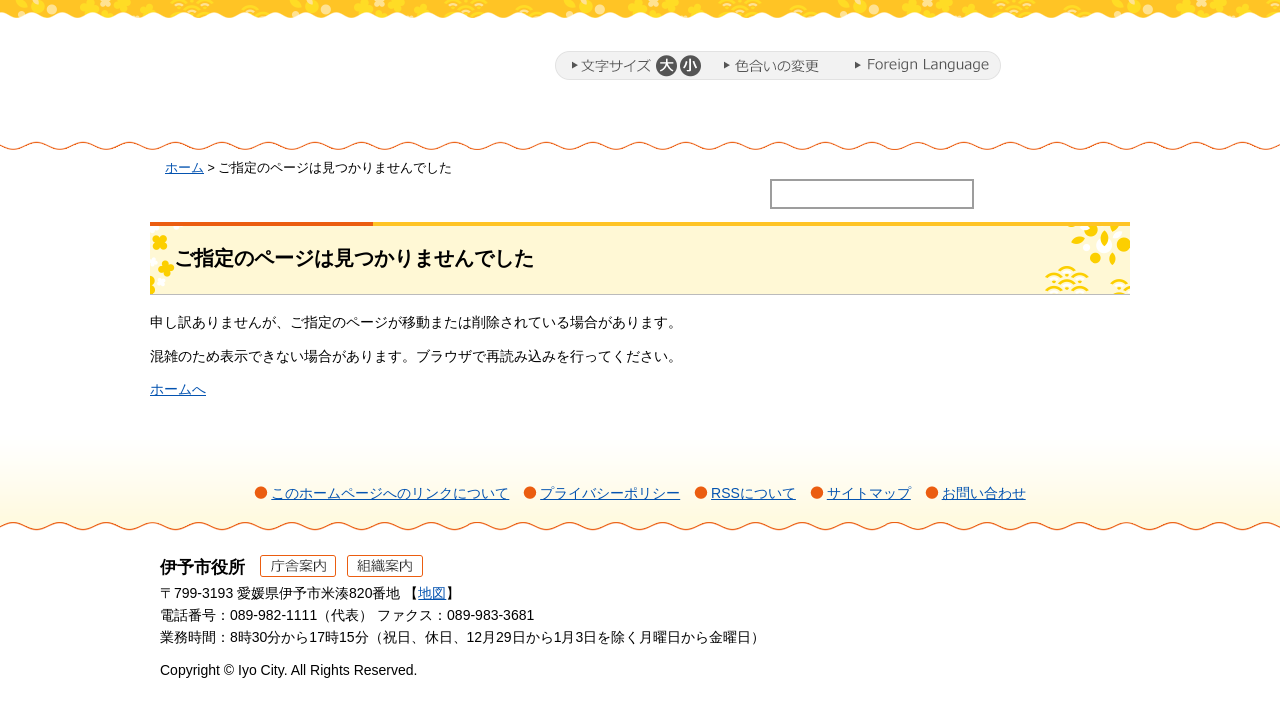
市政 (1051, 123)
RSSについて (753, 493)
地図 (432, 593)
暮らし (365, 123)
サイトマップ (869, 493)
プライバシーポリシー (610, 493)
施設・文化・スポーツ (876, 123)
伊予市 (320, 69)
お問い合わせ (984, 493)
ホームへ (178, 389)
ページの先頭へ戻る (1080, 594)
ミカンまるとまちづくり (496, 123)
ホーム (234, 123)
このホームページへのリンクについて (390, 493)
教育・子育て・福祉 (670, 123)
